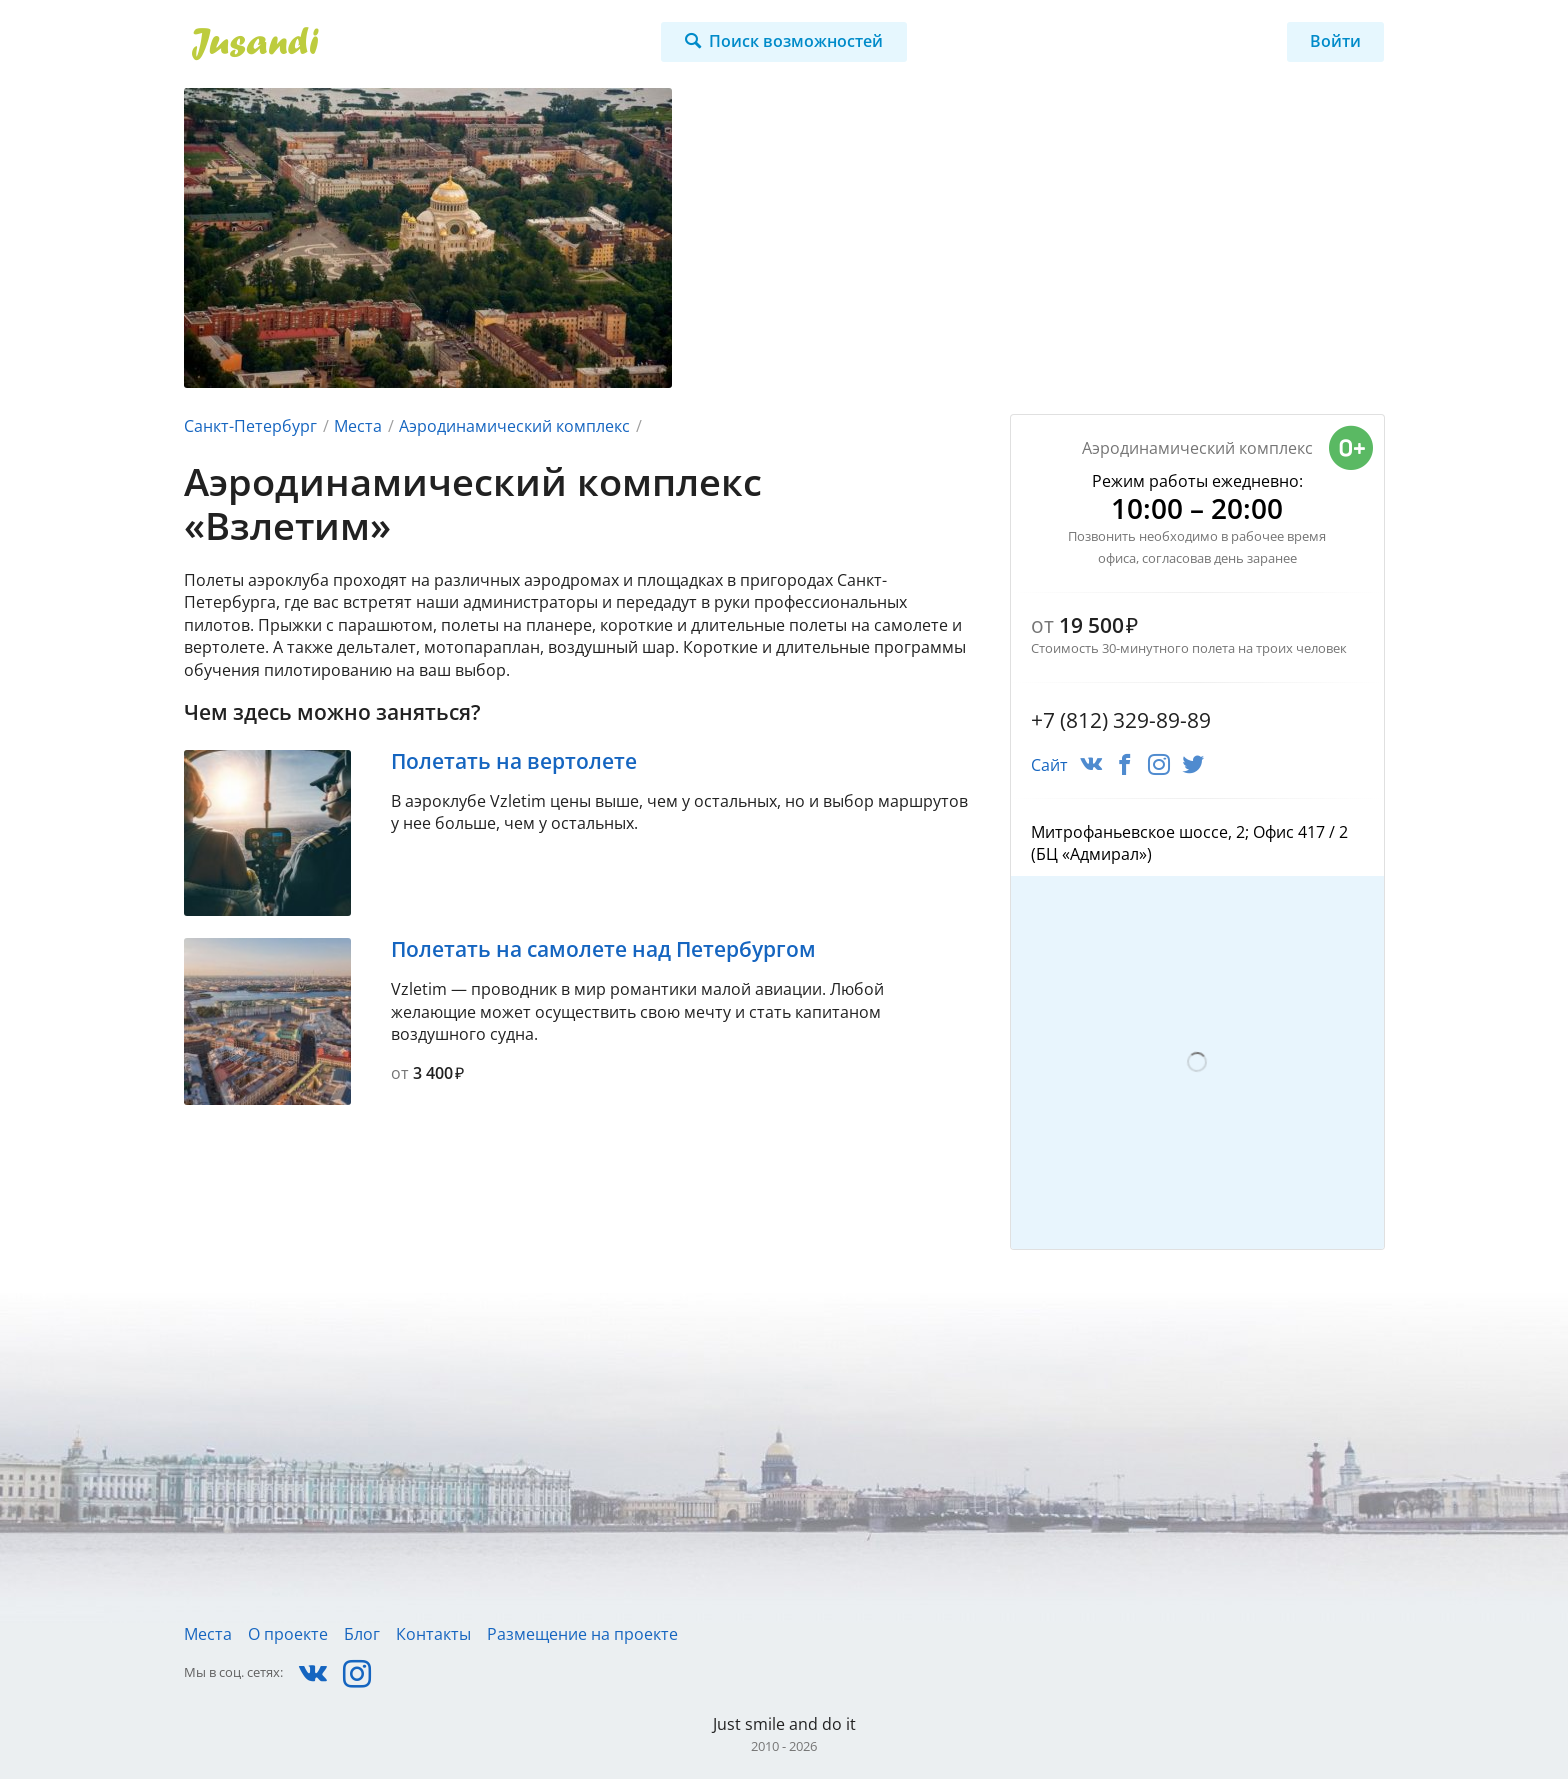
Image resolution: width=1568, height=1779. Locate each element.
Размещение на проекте (582, 1634)
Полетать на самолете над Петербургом (603, 949)
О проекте (288, 1634)
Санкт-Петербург (250, 426)
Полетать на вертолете (514, 761)
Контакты (433, 1634)
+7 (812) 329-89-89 (1121, 720)
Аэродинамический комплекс (514, 426)
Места (358, 426)
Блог (362, 1634)
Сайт (1049, 765)
